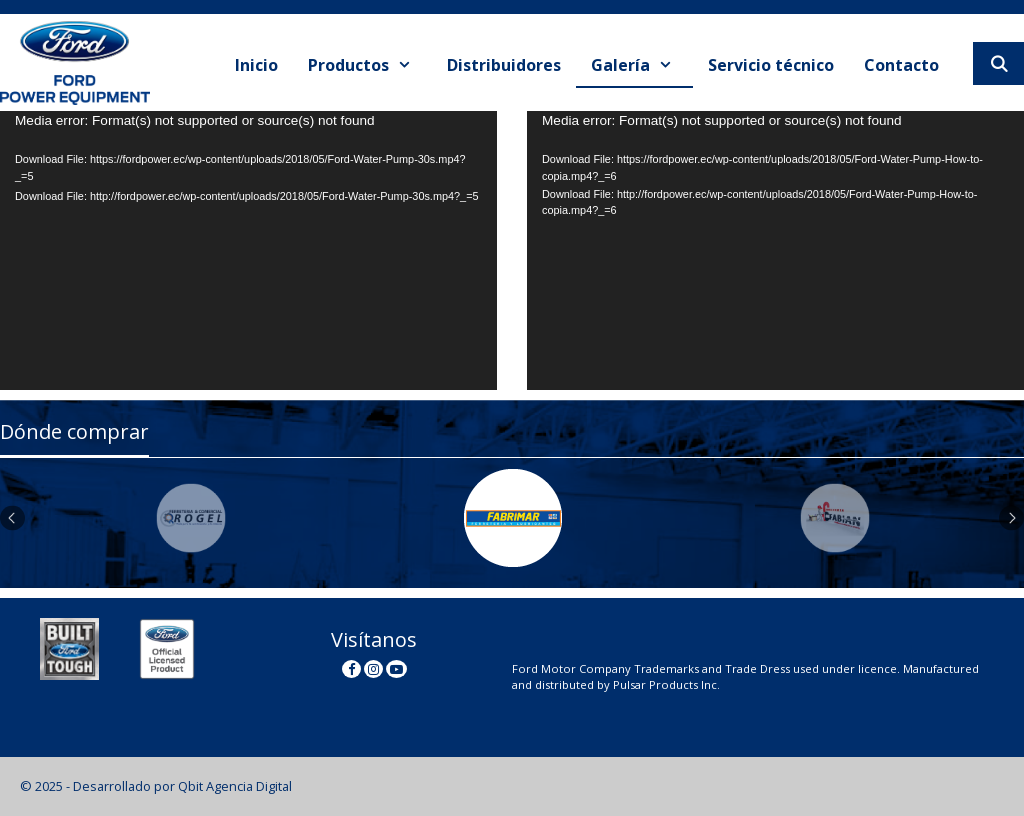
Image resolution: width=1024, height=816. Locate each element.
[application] (248, 251)
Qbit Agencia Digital (235, 786)
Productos (370, 65)
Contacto (901, 65)
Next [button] (1011, 518)
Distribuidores (504, 65)
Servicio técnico (771, 65)
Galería (642, 65)
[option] (193, 518)
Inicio (256, 65)
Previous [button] (12, 518)
